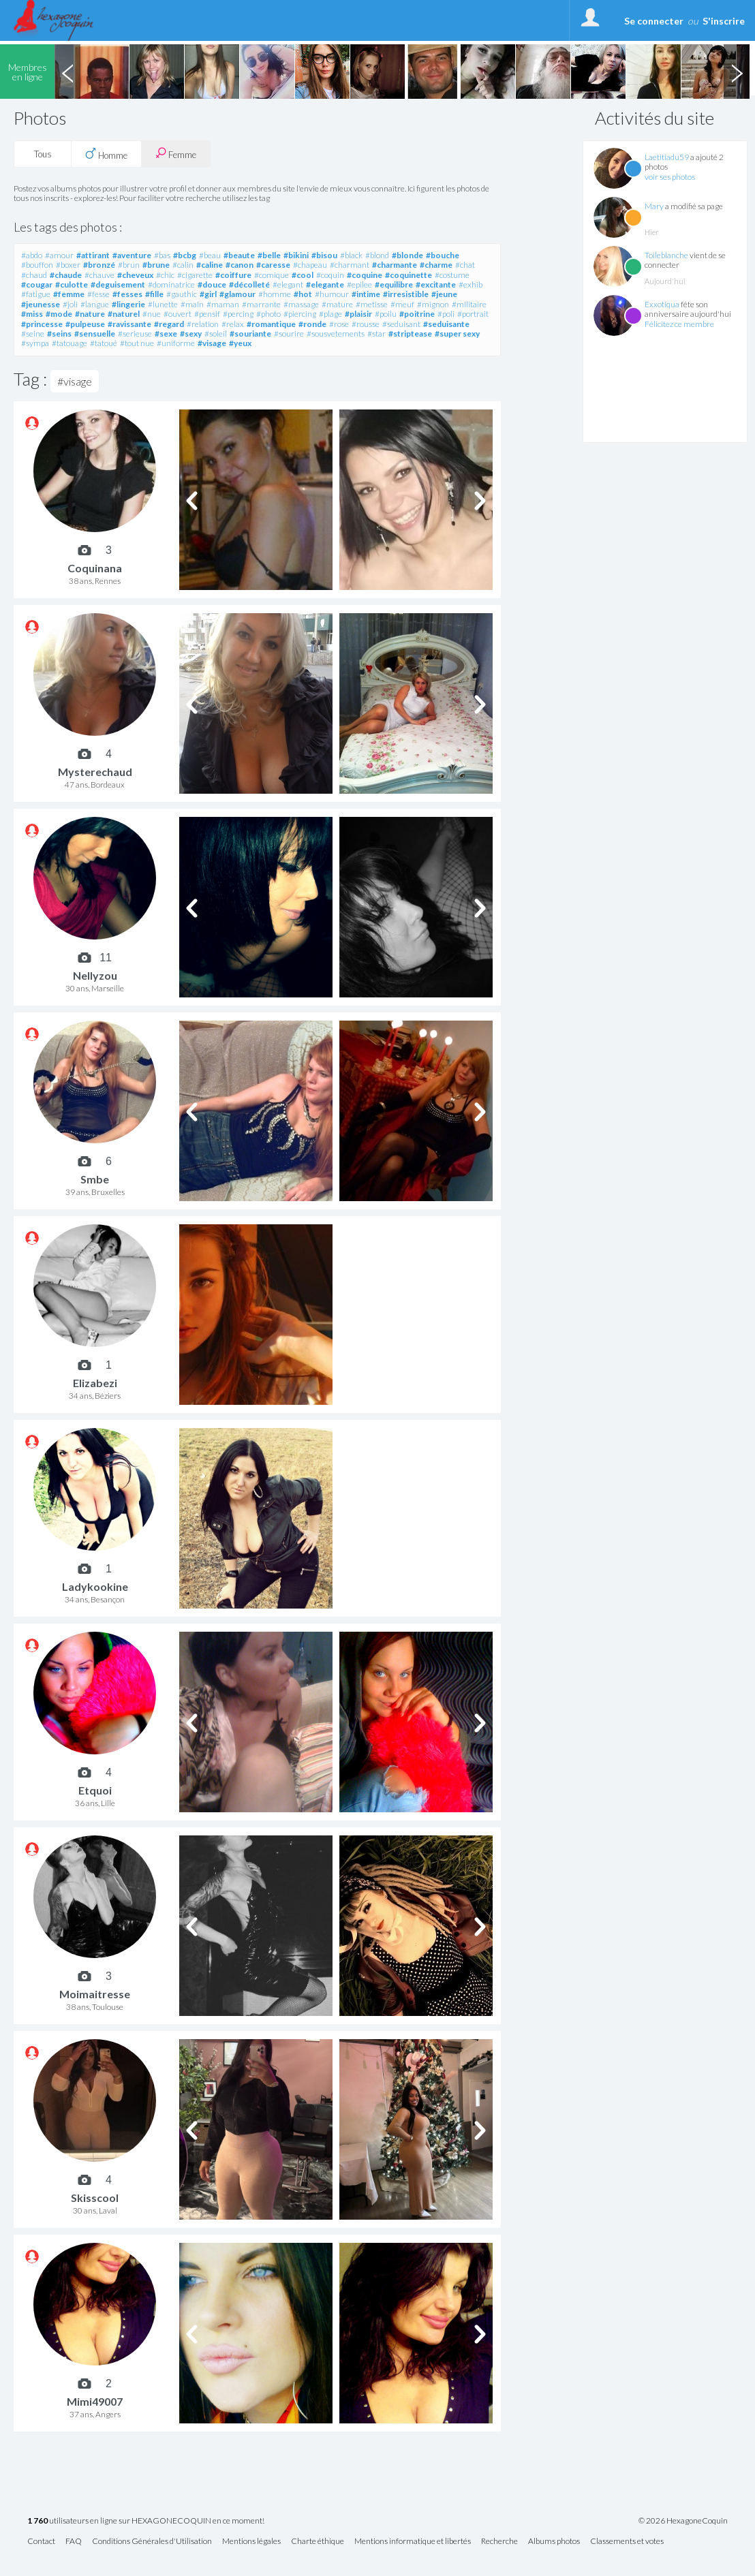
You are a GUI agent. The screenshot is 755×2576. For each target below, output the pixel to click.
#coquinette (408, 275)
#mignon (433, 304)
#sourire (289, 333)
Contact (41, 2541)
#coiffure (233, 275)
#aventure (131, 255)
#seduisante (446, 324)
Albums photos (554, 2541)
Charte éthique (317, 2541)
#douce (212, 284)
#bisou (324, 255)
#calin (183, 265)
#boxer (68, 265)
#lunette (163, 304)
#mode (59, 314)
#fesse (98, 294)
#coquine (364, 275)
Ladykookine (95, 1586)
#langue (94, 304)
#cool (302, 275)
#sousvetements (336, 333)
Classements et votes (627, 2541)
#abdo (31, 255)
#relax (232, 324)
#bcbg (184, 255)
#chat (465, 265)
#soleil (215, 333)
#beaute (239, 255)
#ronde (312, 324)
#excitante (436, 284)
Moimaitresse (94, 1993)
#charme (436, 265)
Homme (106, 154)
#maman (222, 304)
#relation (203, 324)
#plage (330, 314)
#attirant (93, 255)
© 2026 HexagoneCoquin (683, 2521)
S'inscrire (724, 21)
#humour (332, 294)
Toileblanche (666, 255)
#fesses (127, 294)
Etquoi (95, 1790)
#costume (452, 275)
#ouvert (177, 314)
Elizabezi (95, 1382)
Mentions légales (251, 2541)
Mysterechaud (95, 771)
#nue (151, 314)
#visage (212, 343)
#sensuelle (94, 333)
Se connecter (653, 21)
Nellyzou (95, 975)
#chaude (66, 275)
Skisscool (95, 2197)
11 (105, 957)
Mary (654, 206)
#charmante (394, 265)
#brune (156, 265)
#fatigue (35, 294)
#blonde (407, 255)
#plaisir (358, 314)
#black (351, 255)
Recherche (499, 2541)
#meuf (402, 304)
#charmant (349, 265)
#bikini (296, 255)
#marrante (261, 304)
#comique (271, 275)
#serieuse (135, 333)
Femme (175, 153)
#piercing (299, 314)
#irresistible (406, 294)
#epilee (359, 284)
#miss (32, 314)
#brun (129, 265)
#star (376, 333)
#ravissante (129, 324)
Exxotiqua (662, 304)
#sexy (191, 333)
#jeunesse (40, 304)
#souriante (250, 333)
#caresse (273, 265)
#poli (445, 314)
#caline (209, 265)
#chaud (34, 275)
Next (737, 71)
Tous (43, 154)
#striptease (410, 333)
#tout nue (137, 343)
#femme (68, 294)
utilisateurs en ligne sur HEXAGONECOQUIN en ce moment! (145, 2521)
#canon (239, 265)
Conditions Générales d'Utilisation (152, 2541)
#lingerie (128, 304)
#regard (169, 324)
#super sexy (457, 333)
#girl (208, 294)
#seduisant (401, 324)
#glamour (237, 294)
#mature (337, 304)
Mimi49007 (95, 2401)
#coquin (330, 275)
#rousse (366, 324)
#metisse (372, 304)
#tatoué (103, 343)
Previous (67, 71)
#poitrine (417, 314)
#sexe (166, 333)
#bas (162, 255)
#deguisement (118, 284)
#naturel (124, 314)
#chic (165, 275)
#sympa (35, 343)
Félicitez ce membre (679, 324)
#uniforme (176, 343)
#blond (377, 255)
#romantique (271, 324)
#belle (269, 255)
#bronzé (99, 265)
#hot (303, 294)
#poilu (386, 314)
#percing (238, 314)
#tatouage (69, 343)
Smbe (94, 1179)
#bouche (442, 255)
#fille (154, 294)
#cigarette (195, 275)
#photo (268, 314)
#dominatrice (171, 284)
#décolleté (249, 284)
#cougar (36, 284)
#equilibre (394, 284)
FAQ (73, 2541)
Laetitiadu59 (667, 157)
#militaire (469, 304)
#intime (366, 294)
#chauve (99, 275)
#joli (70, 304)
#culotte (71, 284)
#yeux (240, 343)
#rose (339, 324)
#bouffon (37, 265)
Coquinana (94, 567)
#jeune (444, 294)
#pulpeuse (85, 324)
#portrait (473, 314)
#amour (59, 255)
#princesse (42, 324)
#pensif (207, 314)
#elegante (325, 284)
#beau (210, 255)
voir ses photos (670, 177)
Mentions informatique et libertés (412, 2541)
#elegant (288, 284)
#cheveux (135, 275)
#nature (90, 314)
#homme (274, 294)
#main (192, 304)
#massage (301, 304)
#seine (32, 333)
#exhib (470, 284)
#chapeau (310, 265)
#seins (59, 333)
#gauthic (181, 294)
